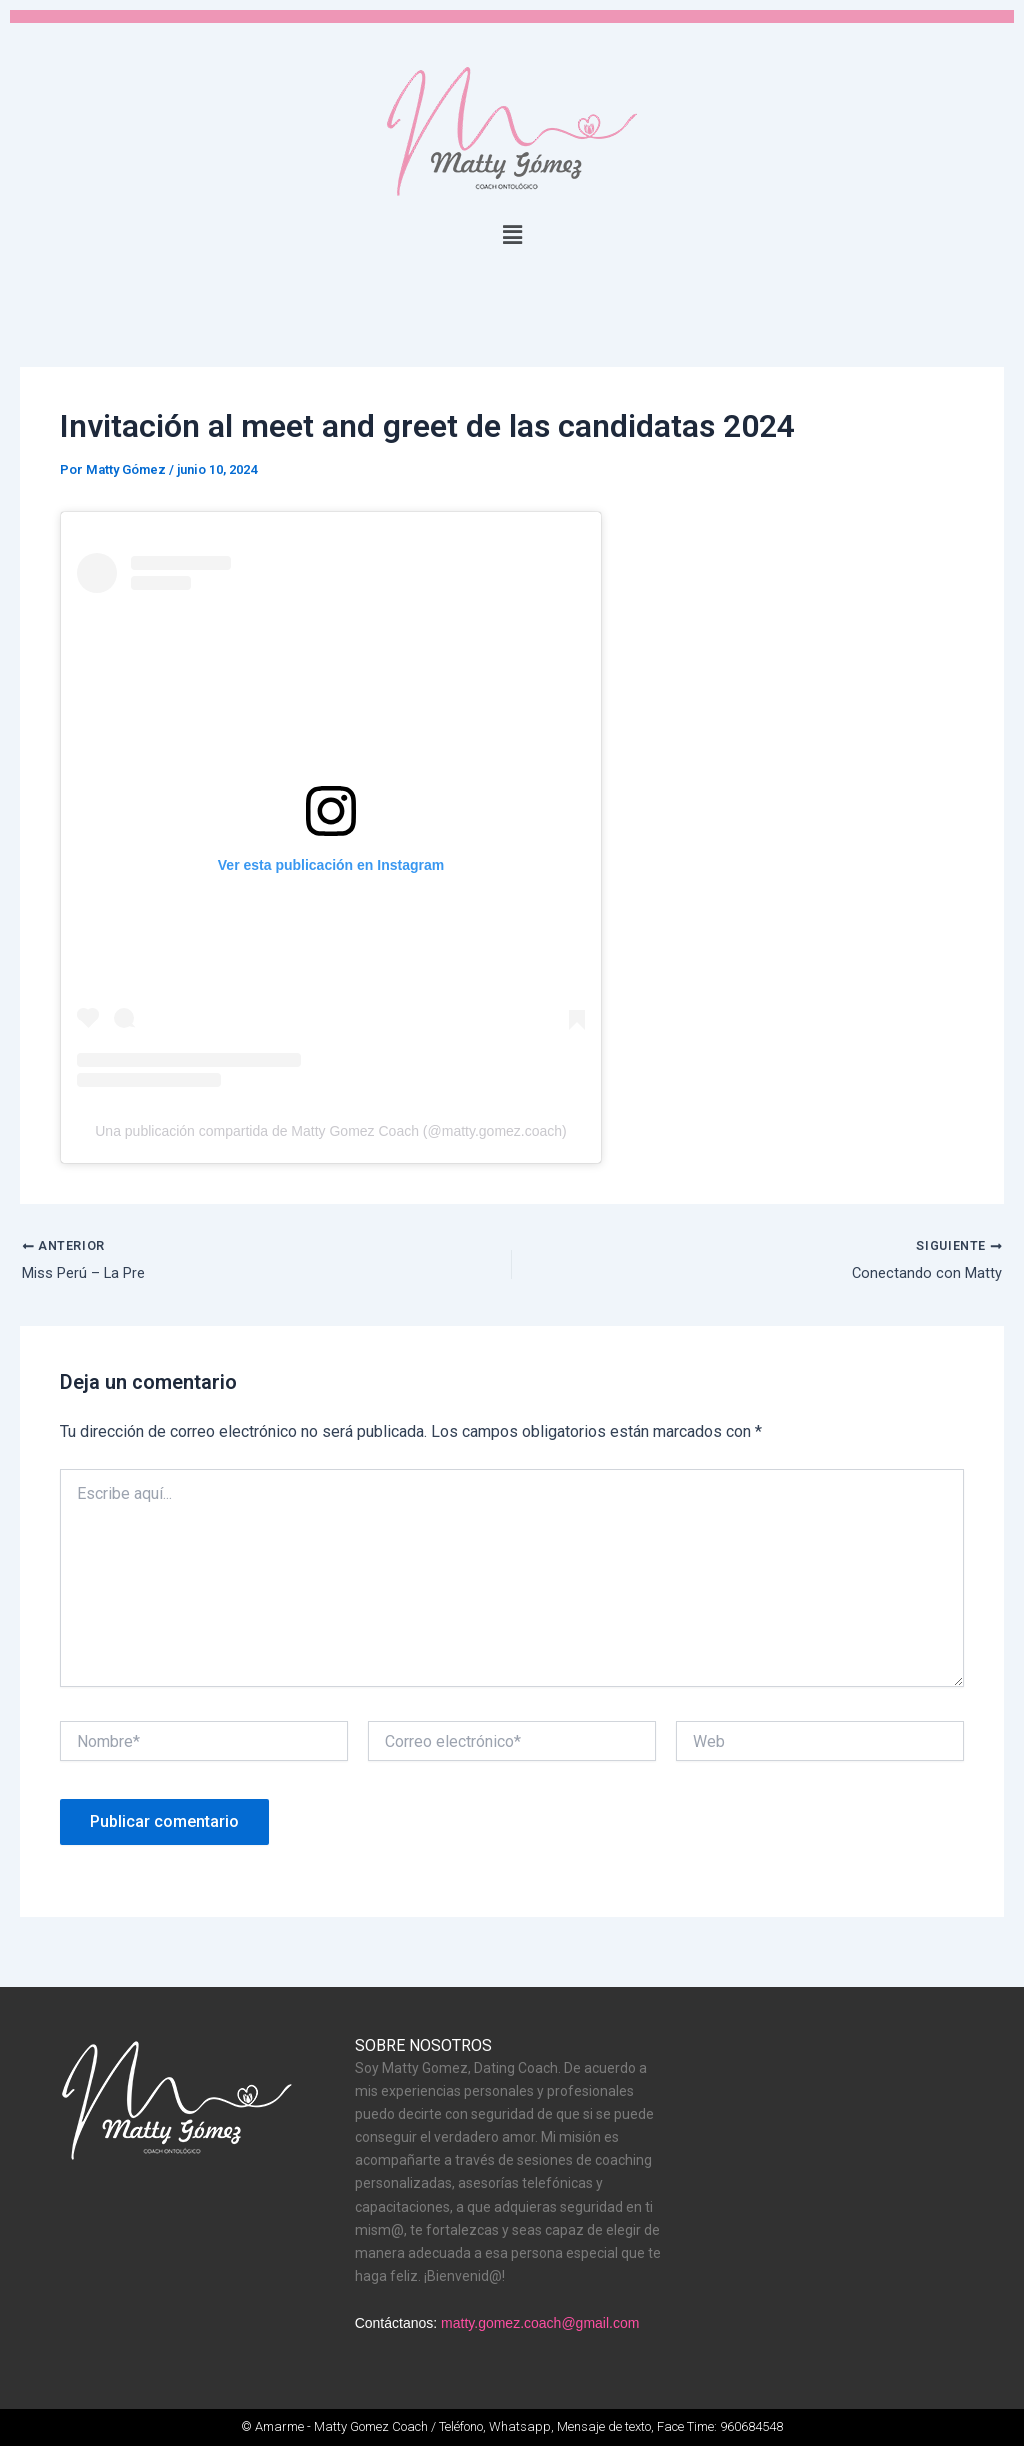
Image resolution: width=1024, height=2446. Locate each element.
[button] (512, 235)
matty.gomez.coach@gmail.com (540, 2324)
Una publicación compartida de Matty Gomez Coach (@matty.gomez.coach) (331, 1133)
